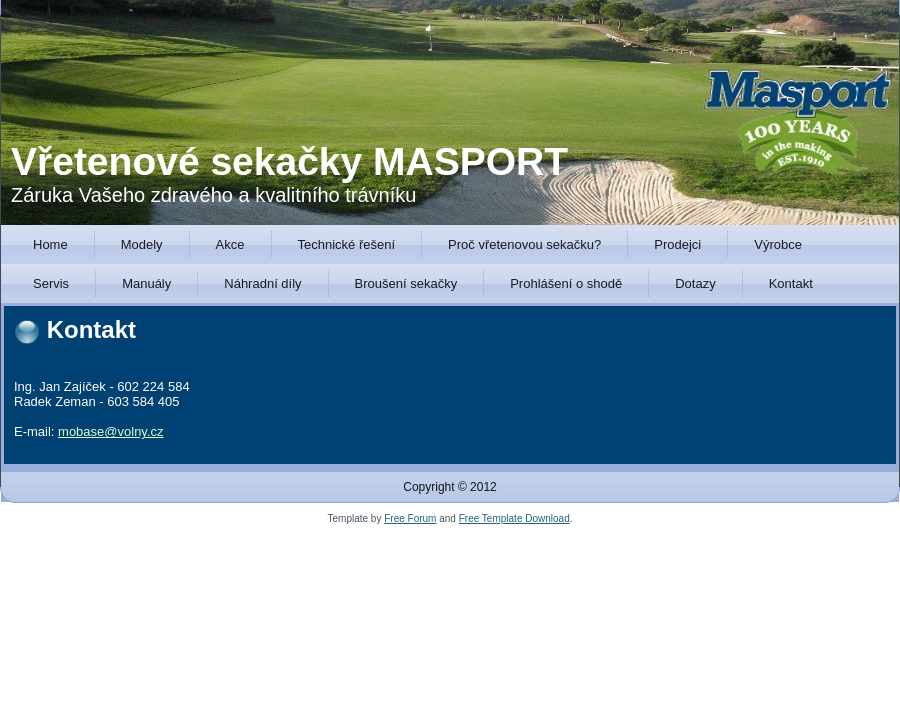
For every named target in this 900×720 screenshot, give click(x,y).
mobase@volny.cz (110, 431)
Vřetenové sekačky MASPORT (289, 161)
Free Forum (410, 518)
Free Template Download (514, 518)
